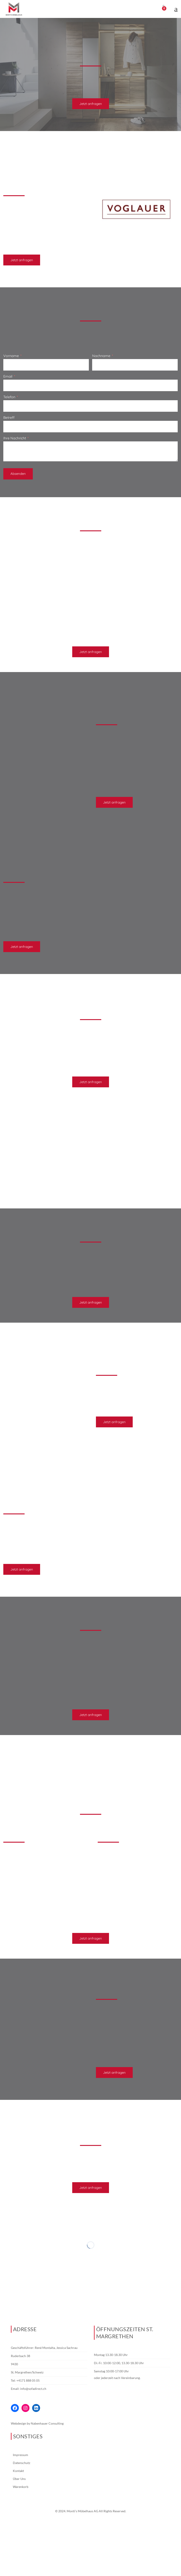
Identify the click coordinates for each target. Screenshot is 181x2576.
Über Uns (19, 2479)
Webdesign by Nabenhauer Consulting (37, 2423)
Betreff (9, 417)
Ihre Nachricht (14, 438)
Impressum (20, 2455)
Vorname (11, 356)
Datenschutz (21, 2463)
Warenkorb (20, 2487)
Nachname (101, 356)
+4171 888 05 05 (28, 2380)
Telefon (9, 397)
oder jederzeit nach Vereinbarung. (117, 2378)
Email (7, 376)
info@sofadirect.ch (33, 2388)
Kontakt (18, 2471)
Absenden (18, 474)
